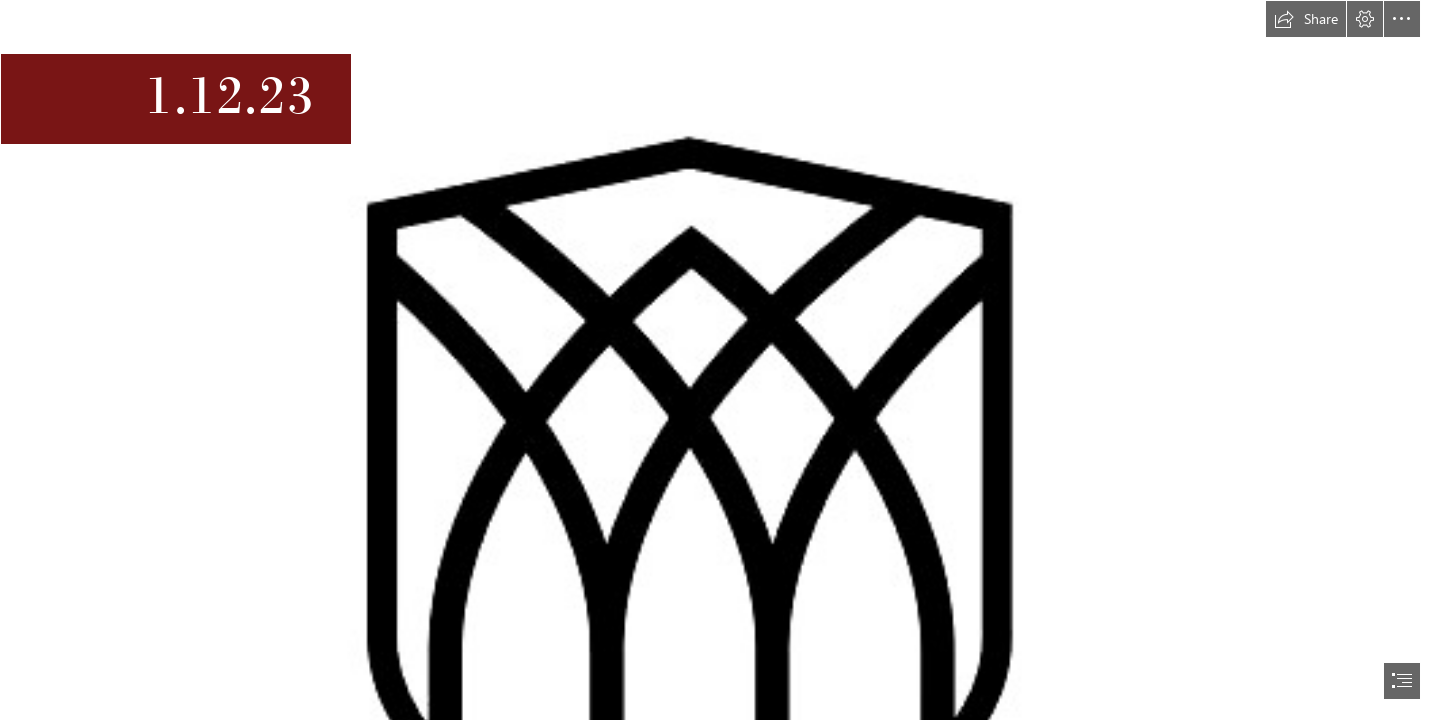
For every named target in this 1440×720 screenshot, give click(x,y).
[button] (1306, 19)
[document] (720, 360)
